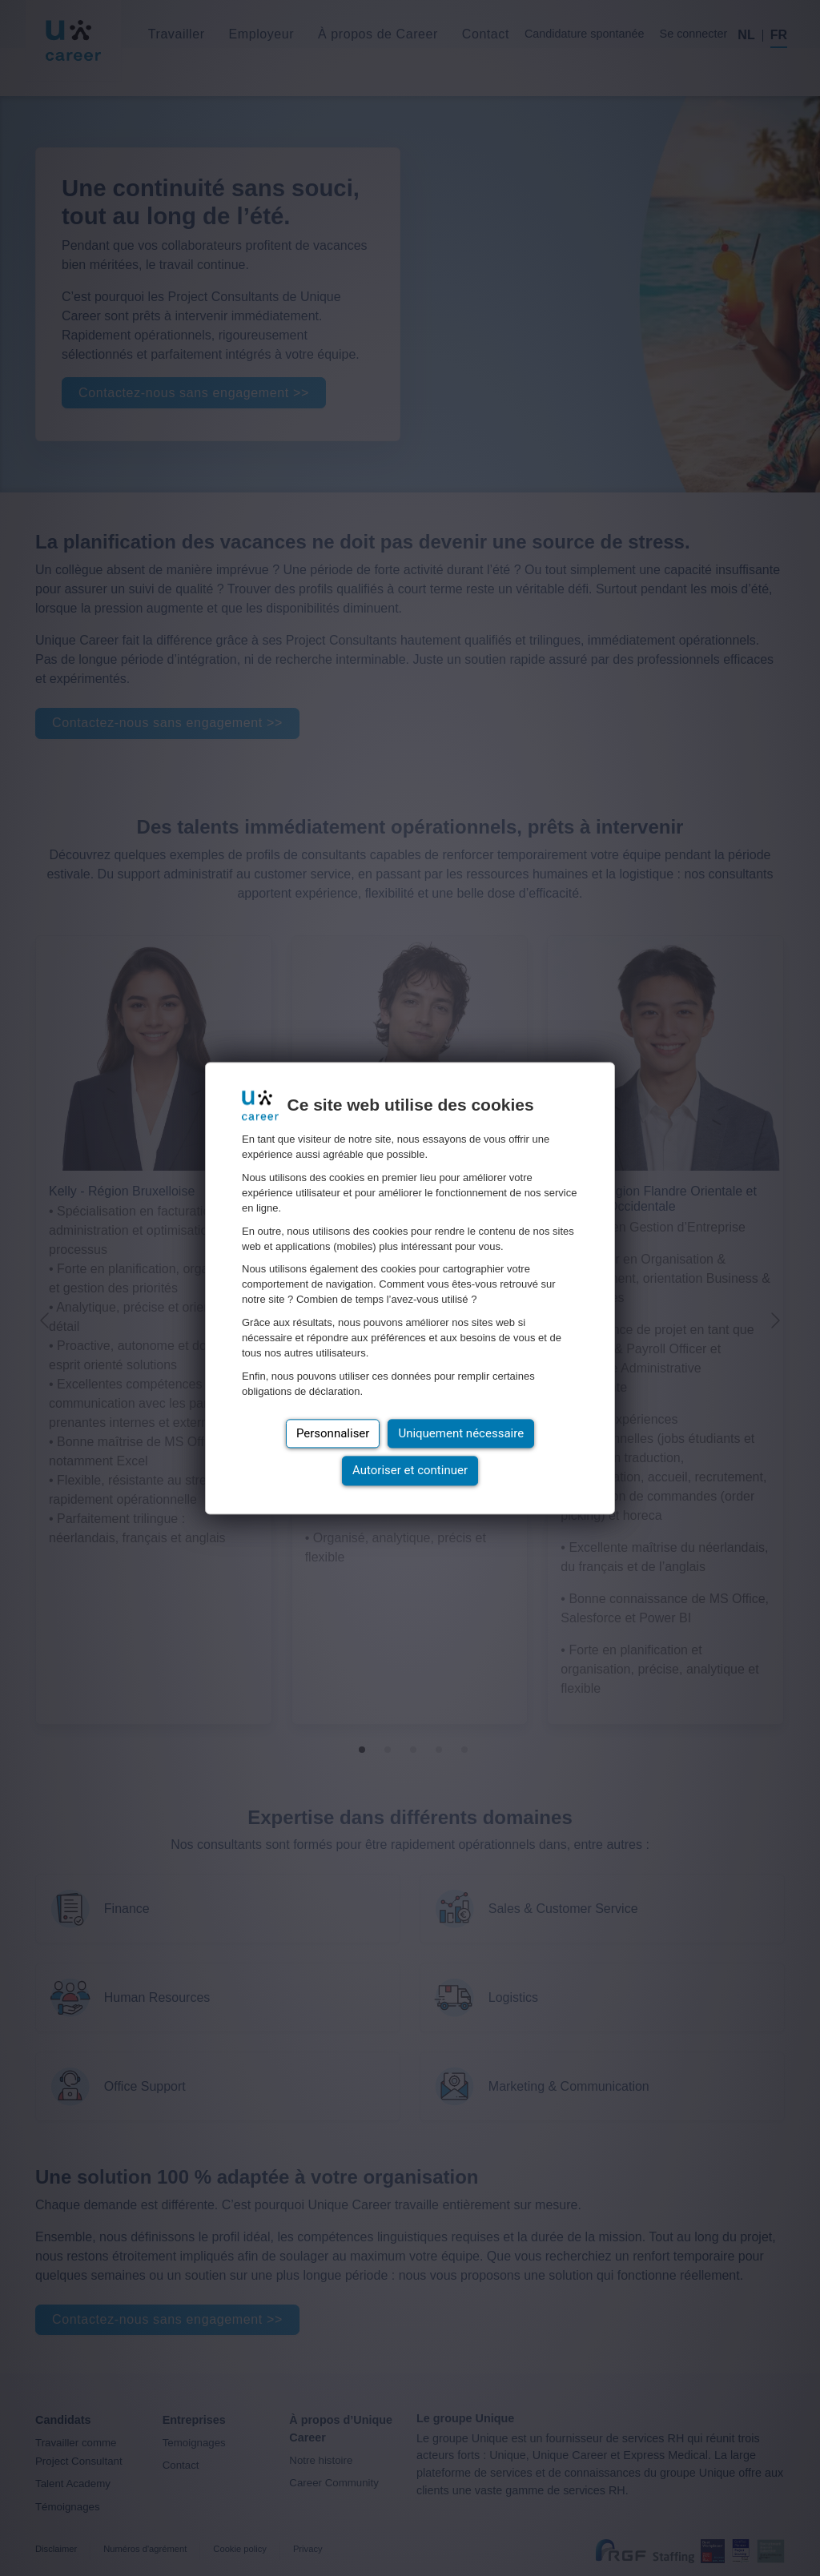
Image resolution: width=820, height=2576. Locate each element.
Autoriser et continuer (410, 1471)
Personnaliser (333, 1433)
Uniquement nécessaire (461, 1433)
